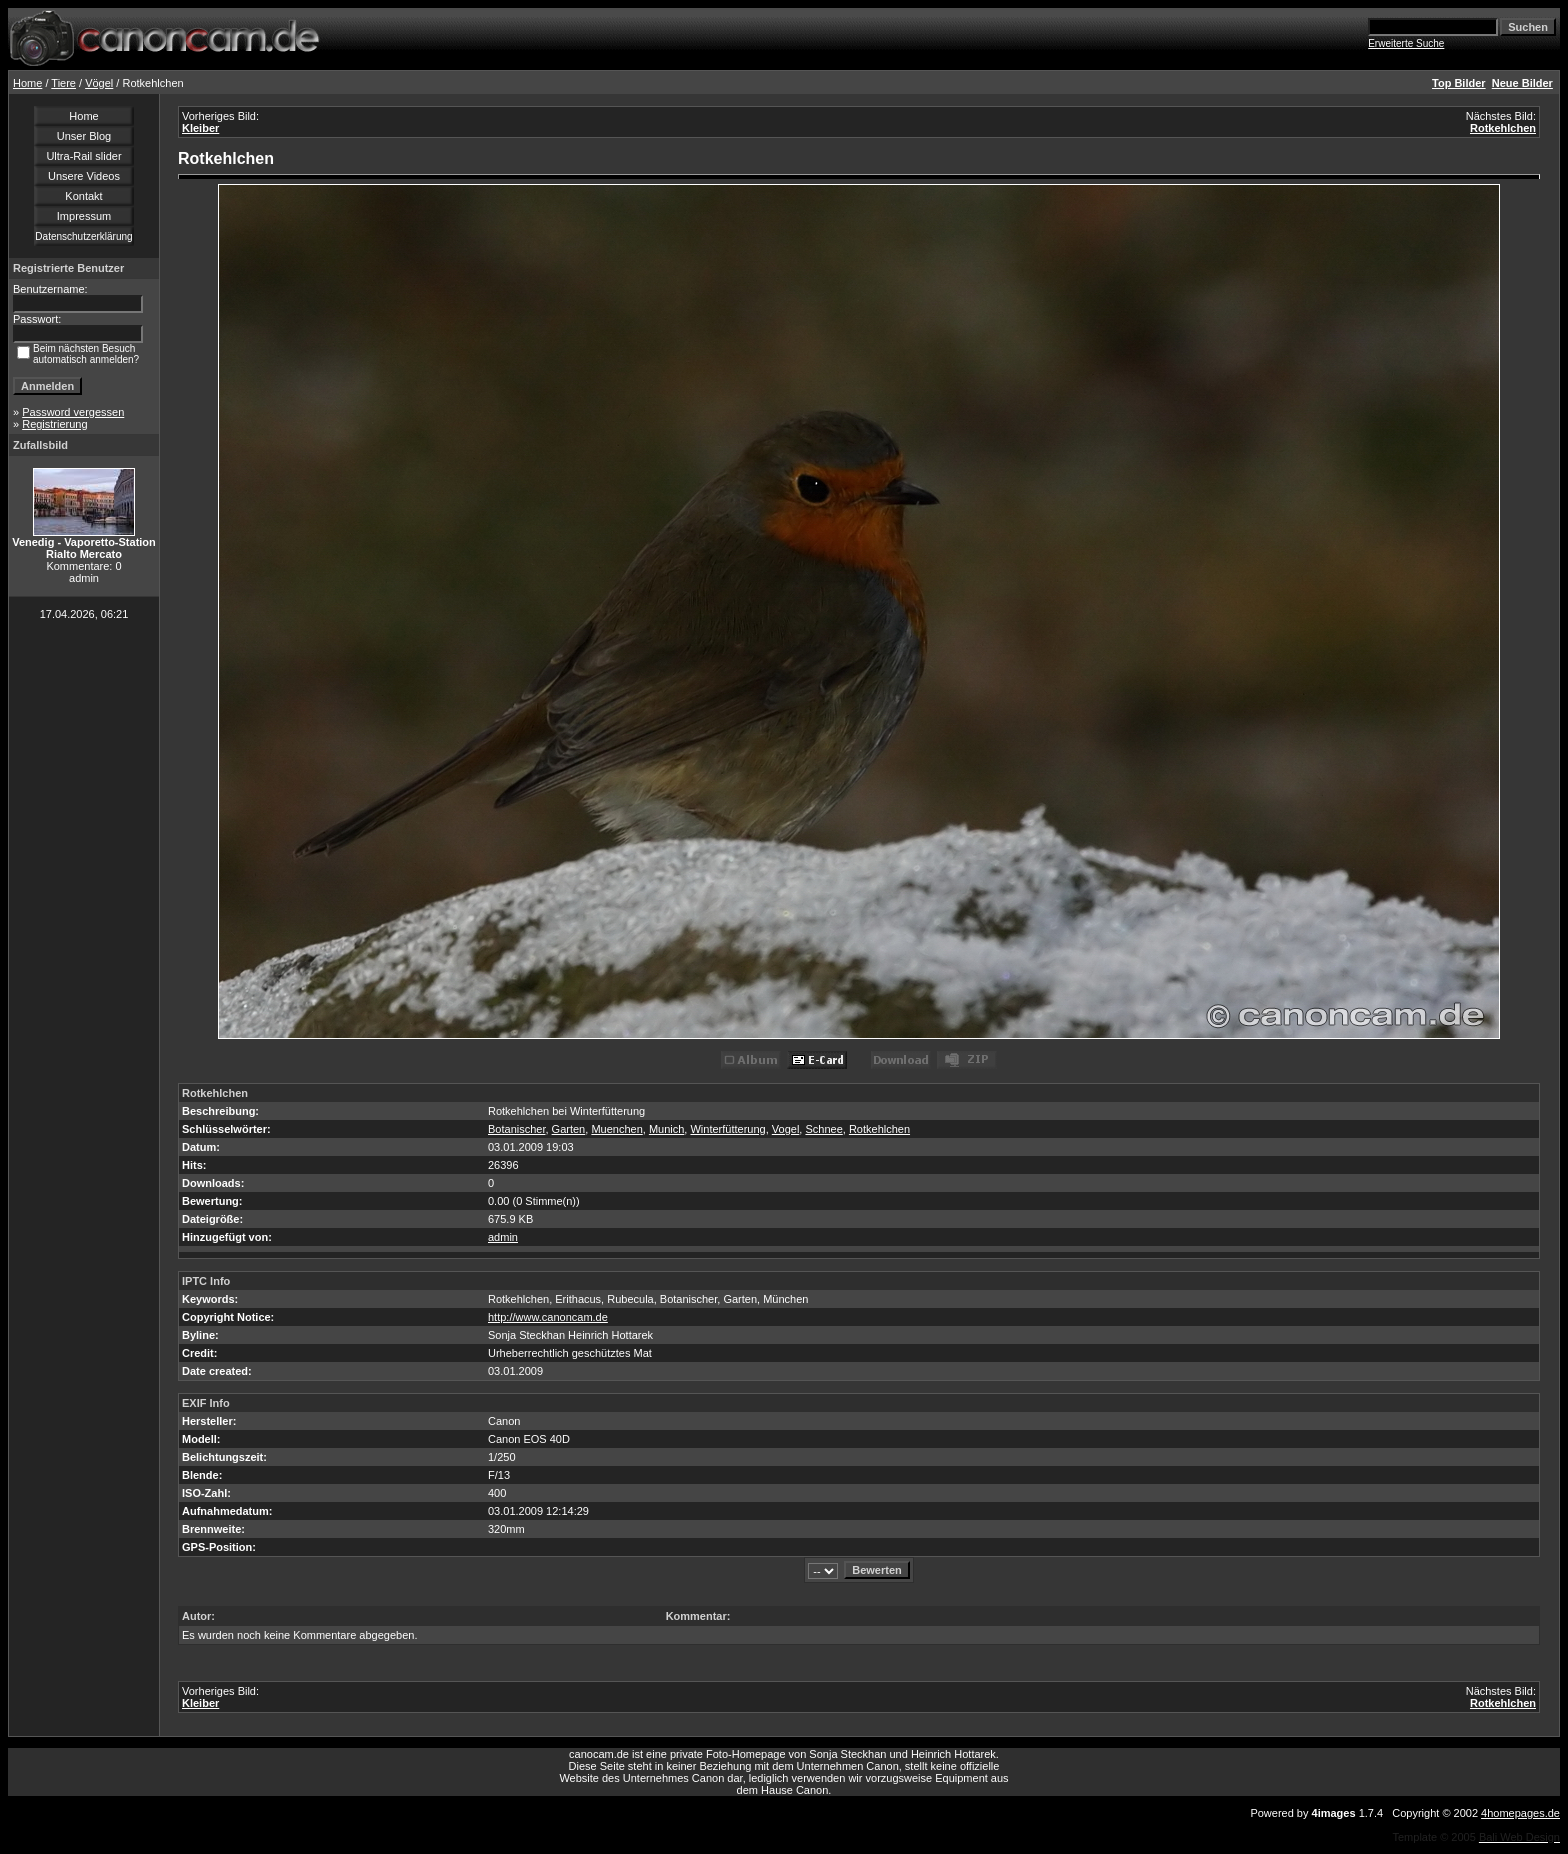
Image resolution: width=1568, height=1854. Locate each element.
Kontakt (83, 196)
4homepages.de (1520, 1813)
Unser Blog (84, 136)
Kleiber (200, 128)
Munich (666, 1129)
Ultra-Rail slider (83, 156)
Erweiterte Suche (1406, 43)
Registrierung (54, 424)
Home (27, 83)
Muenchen (616, 1129)
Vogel (786, 1129)
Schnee (823, 1129)
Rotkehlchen (1503, 128)
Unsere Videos (84, 176)
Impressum (84, 216)
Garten (569, 1129)
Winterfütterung (727, 1129)
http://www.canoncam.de (548, 1317)
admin (503, 1237)
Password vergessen (73, 412)
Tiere (63, 83)
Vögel (99, 83)
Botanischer (516, 1129)
